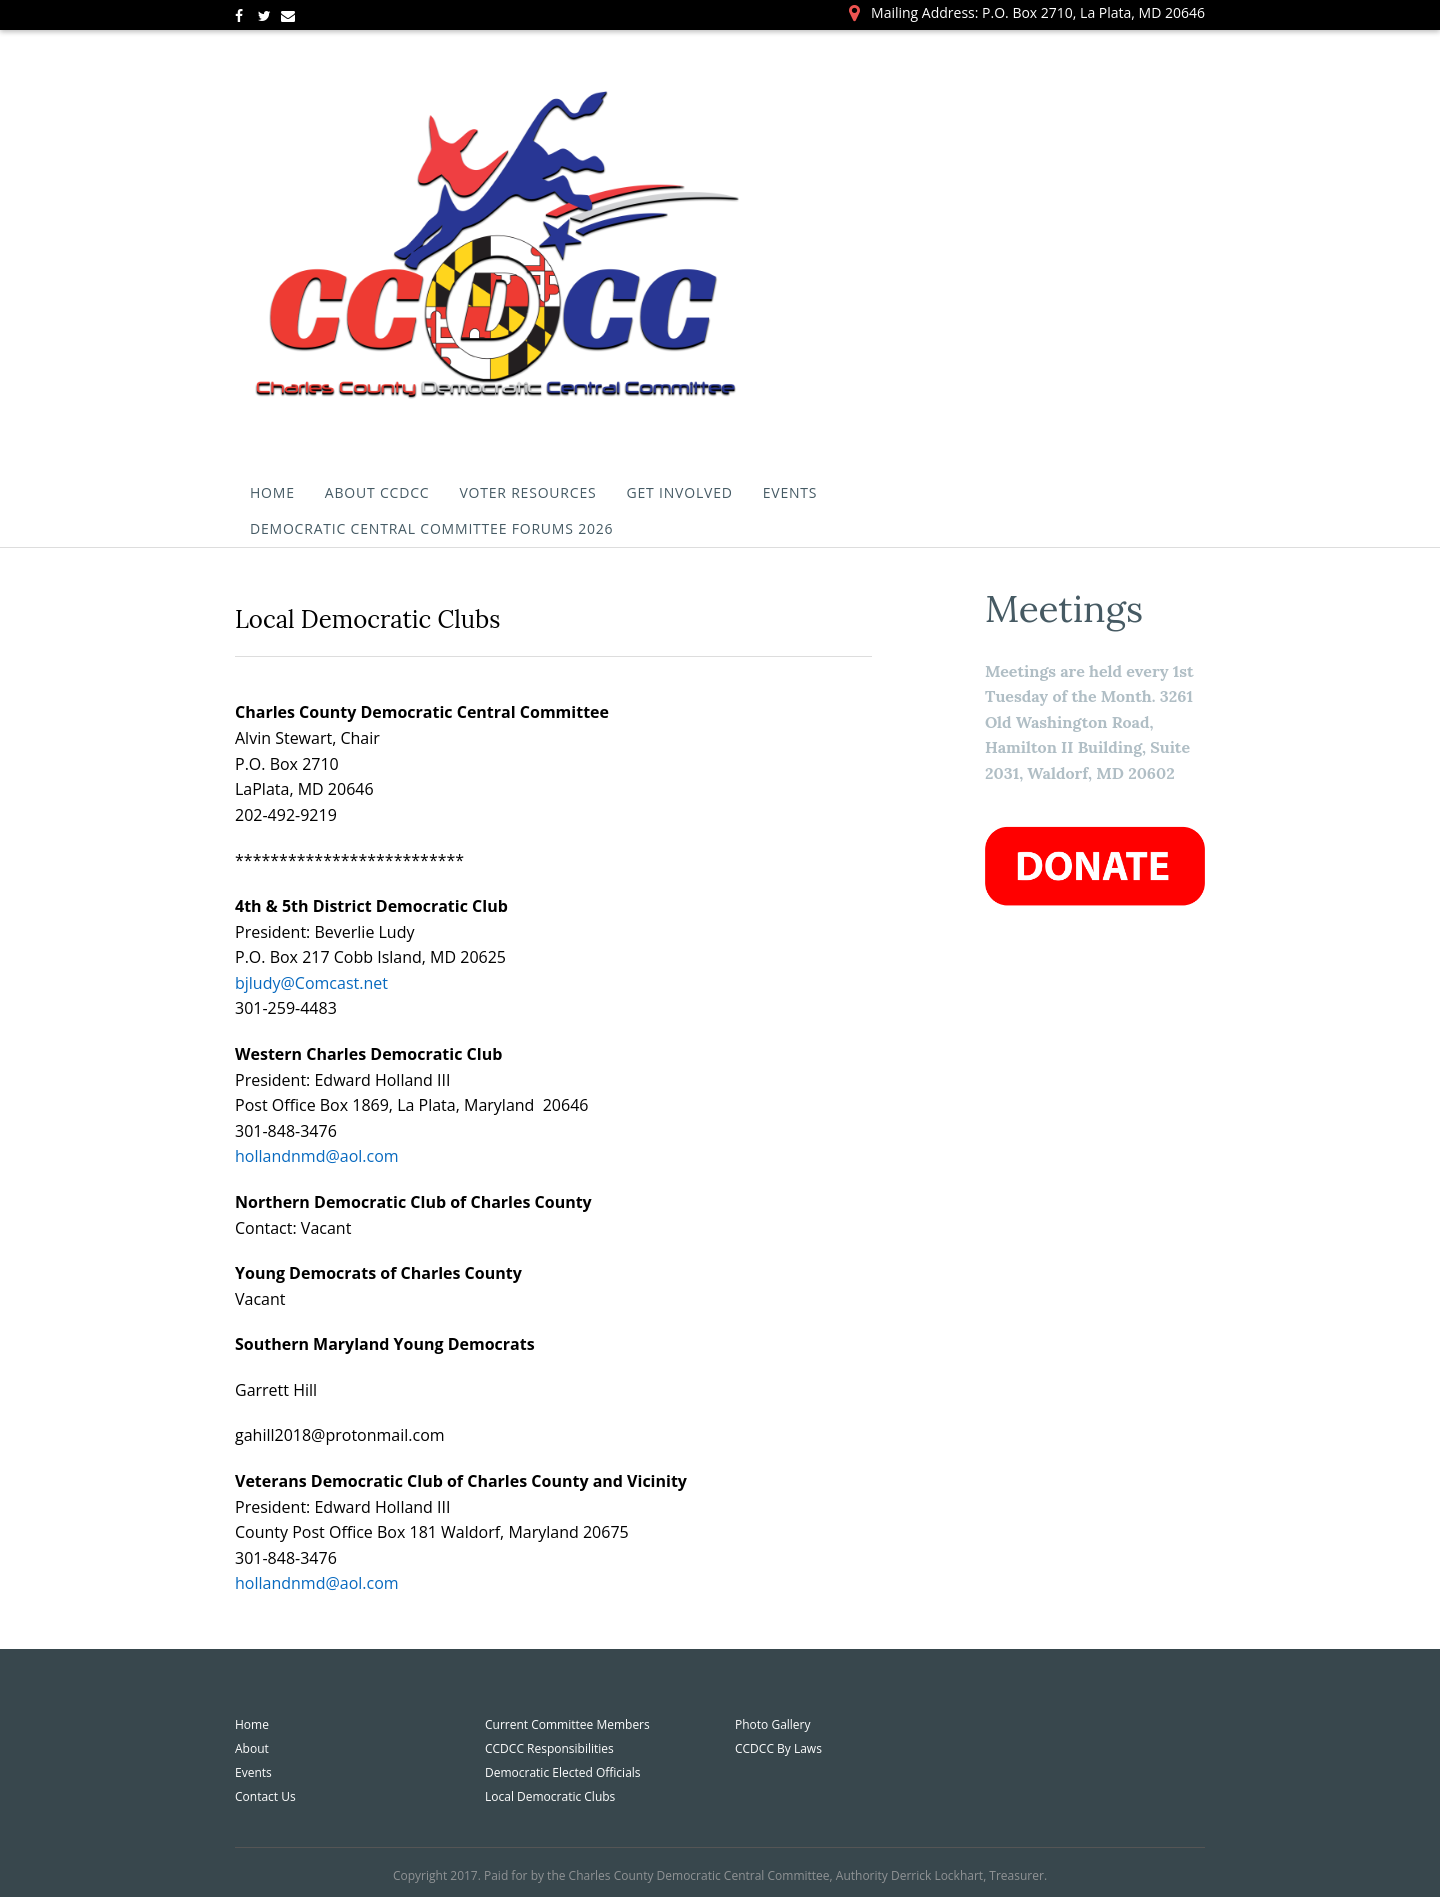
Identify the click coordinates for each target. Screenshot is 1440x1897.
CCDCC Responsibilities (549, 1748)
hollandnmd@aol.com (317, 1156)
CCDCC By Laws (778, 1748)
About (252, 1748)
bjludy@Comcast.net (311, 983)
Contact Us (265, 1796)
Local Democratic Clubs (550, 1796)
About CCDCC (377, 492)
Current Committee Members (567, 1724)
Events (790, 492)
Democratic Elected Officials (563, 1772)
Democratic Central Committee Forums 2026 (431, 528)
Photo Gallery (773, 1724)
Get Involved (680, 492)
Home (272, 492)
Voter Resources (527, 492)
